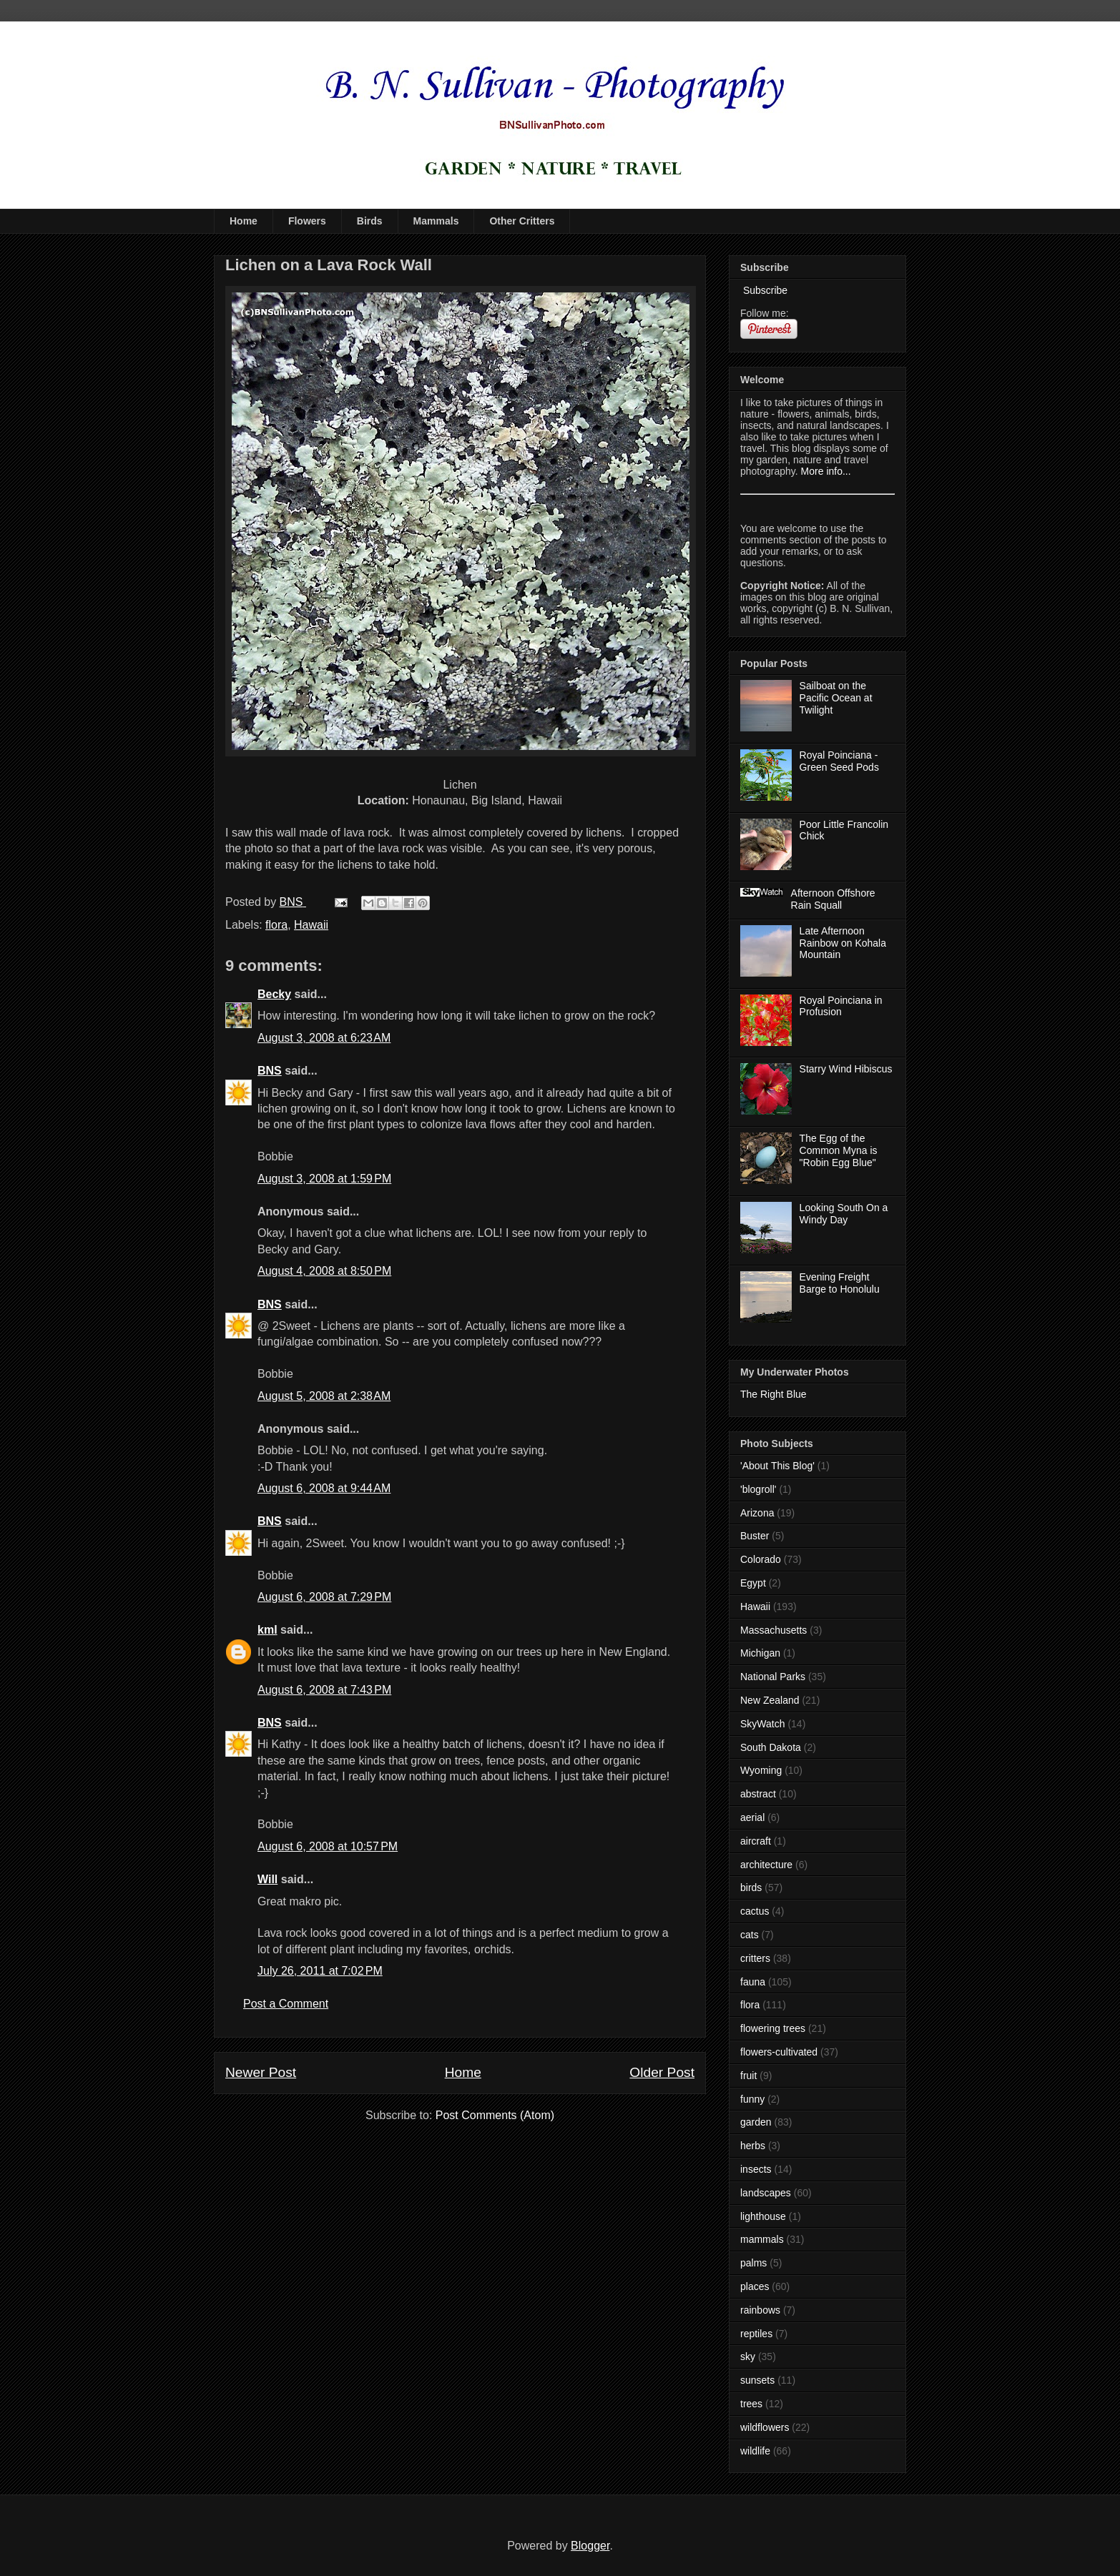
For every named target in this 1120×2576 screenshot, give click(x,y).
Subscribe (763, 290)
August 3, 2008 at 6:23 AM (323, 1038)
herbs (752, 2145)
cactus (754, 1911)
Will (267, 1879)
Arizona (757, 1513)
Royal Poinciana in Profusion (841, 1006)
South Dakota (770, 1747)
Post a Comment (285, 2004)
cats (749, 1934)
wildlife (755, 2451)
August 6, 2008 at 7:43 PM (324, 1690)
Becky (274, 994)
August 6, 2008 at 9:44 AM (323, 1488)
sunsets (757, 2380)
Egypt (753, 1583)
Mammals (436, 221)
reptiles (756, 2333)
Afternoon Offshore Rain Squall (833, 899)
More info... (826, 471)
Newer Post (260, 2072)
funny (752, 2099)
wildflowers (764, 2427)
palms (753, 2263)
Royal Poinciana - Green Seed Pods (839, 761)
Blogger (590, 2546)
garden (756, 2122)
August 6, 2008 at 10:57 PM (327, 1846)
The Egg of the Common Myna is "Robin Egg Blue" (839, 1150)
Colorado (760, 1559)
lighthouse (763, 2216)
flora (276, 925)
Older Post (661, 2072)
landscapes (765, 2193)
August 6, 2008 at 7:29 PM (324, 1597)
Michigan (760, 1653)
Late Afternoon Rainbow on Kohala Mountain (843, 943)
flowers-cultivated (778, 2052)
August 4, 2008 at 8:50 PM (324, 1271)
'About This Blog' (777, 1465)
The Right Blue (773, 1394)
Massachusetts (773, 1630)
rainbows (760, 2310)
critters (755, 1958)
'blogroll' (758, 1489)
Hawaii (311, 925)
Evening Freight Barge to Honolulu (840, 1283)
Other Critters (521, 221)
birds (751, 1887)
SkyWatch (762, 1723)
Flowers (307, 221)
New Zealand (770, 1700)
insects (756, 2169)
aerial (752, 1817)
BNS (269, 1071)
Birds (370, 221)
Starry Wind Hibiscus (846, 1069)
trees (751, 2403)
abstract (758, 1794)
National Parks (772, 1676)
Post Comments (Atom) (495, 2115)
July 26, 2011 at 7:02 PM (320, 1971)
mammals (762, 2239)
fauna (752, 1982)
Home (243, 221)
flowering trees (772, 2028)
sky (747, 2356)
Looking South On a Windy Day (844, 1213)
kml (267, 1630)
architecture (766, 1864)
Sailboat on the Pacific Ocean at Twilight (836, 698)
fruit (748, 2075)
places (754, 2286)
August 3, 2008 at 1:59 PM (324, 1179)
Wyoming (761, 1770)
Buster (754, 1535)
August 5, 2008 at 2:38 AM (323, 1396)
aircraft (755, 1841)
